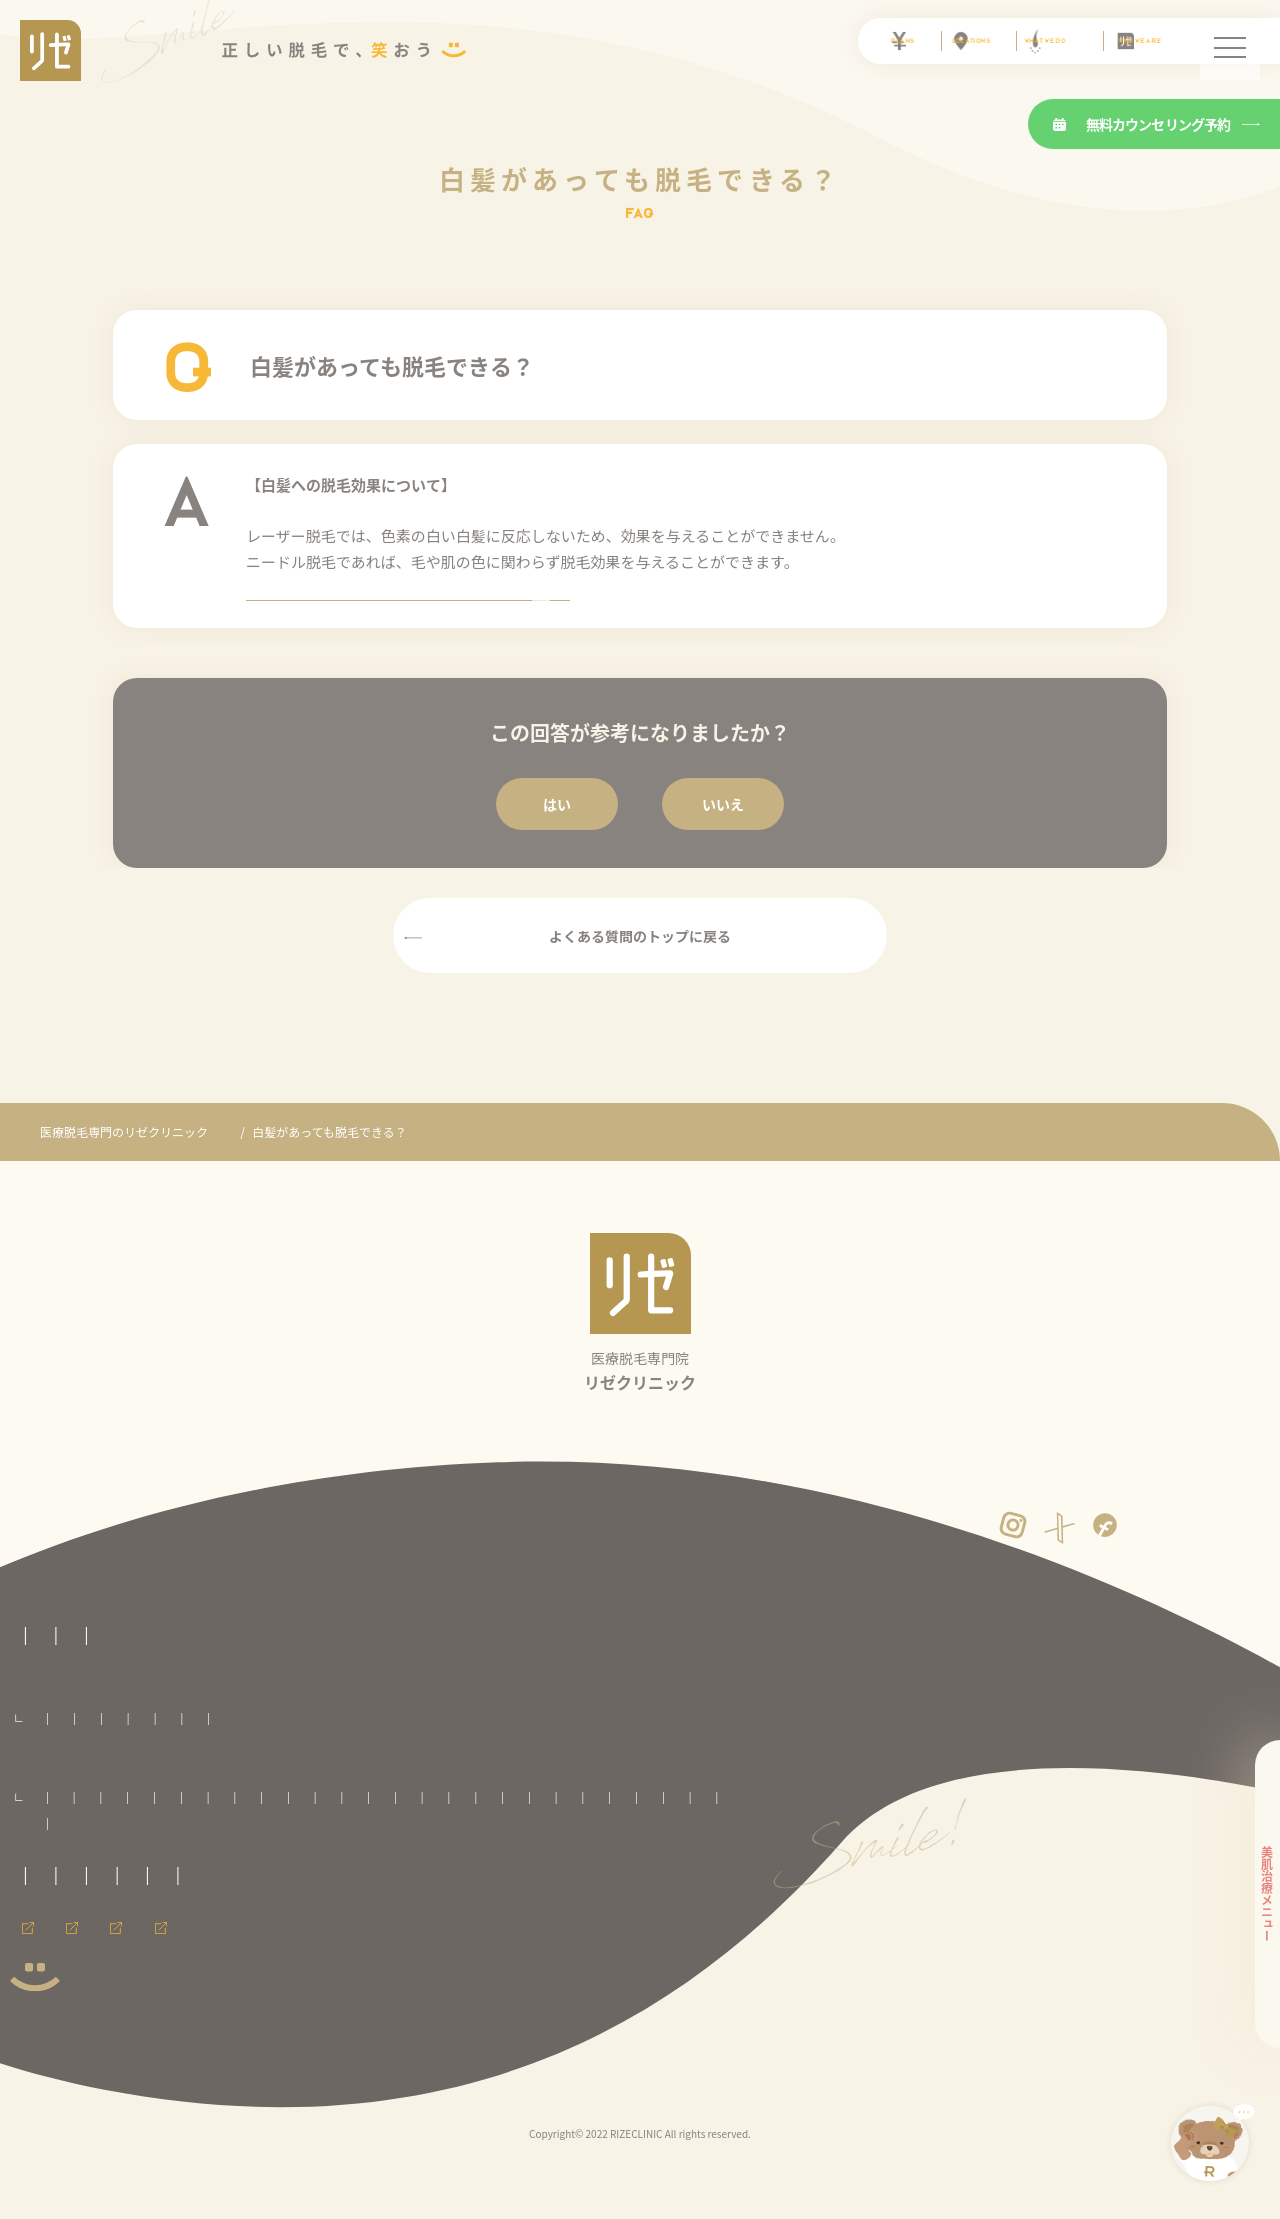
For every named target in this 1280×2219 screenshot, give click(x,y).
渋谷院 (49, 1874)
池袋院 (616, 1848)
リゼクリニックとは (178, 1684)
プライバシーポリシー (371, 1950)
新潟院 (389, 1874)
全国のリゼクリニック (70, 1819)
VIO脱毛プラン (280, 1769)
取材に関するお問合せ (70, 1950)
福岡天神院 (336, 1900)
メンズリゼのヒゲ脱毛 (454, 2043)
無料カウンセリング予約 (1142, 124)
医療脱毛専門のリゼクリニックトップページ (130, 1648)
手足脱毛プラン (696, 1769)
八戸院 (162, 1848)
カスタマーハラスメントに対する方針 (563, 1950)
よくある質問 (437, 1684)
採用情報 (138, 2043)
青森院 (106, 1848)
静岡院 (446, 1874)
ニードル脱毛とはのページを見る (640, 625)
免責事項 (34, 1988)
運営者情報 (118, 1988)
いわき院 (338, 1848)
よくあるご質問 (272, 1182)
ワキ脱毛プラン (793, 1769)
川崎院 (276, 1874)
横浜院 (333, 1874)
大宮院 (456, 1848)
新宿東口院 (683, 1848)
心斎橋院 (131, 1900)
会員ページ (40, 2043)
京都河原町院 (681, 1874)
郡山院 (399, 1848)
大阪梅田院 (59, 1900)
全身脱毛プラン (69, 1769)
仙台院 (276, 1848)
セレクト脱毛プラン (176, 1769)
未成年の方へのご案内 (220, 1950)
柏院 (564, 1848)
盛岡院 (219, 1848)
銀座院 (106, 1874)
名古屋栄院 (513, 1874)
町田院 (219, 1874)
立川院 (162, 1874)
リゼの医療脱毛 (52, 1684)
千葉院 (513, 1848)
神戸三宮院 (202, 1900)
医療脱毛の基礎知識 (317, 1684)
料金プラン (40, 1739)
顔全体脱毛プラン (381, 1769)
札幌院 (49, 1848)
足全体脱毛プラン (595, 1769)
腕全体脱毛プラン (488, 1769)
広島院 (269, 1900)
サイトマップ (215, 1988)
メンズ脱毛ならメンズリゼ (278, 2043)
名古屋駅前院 (594, 1874)
